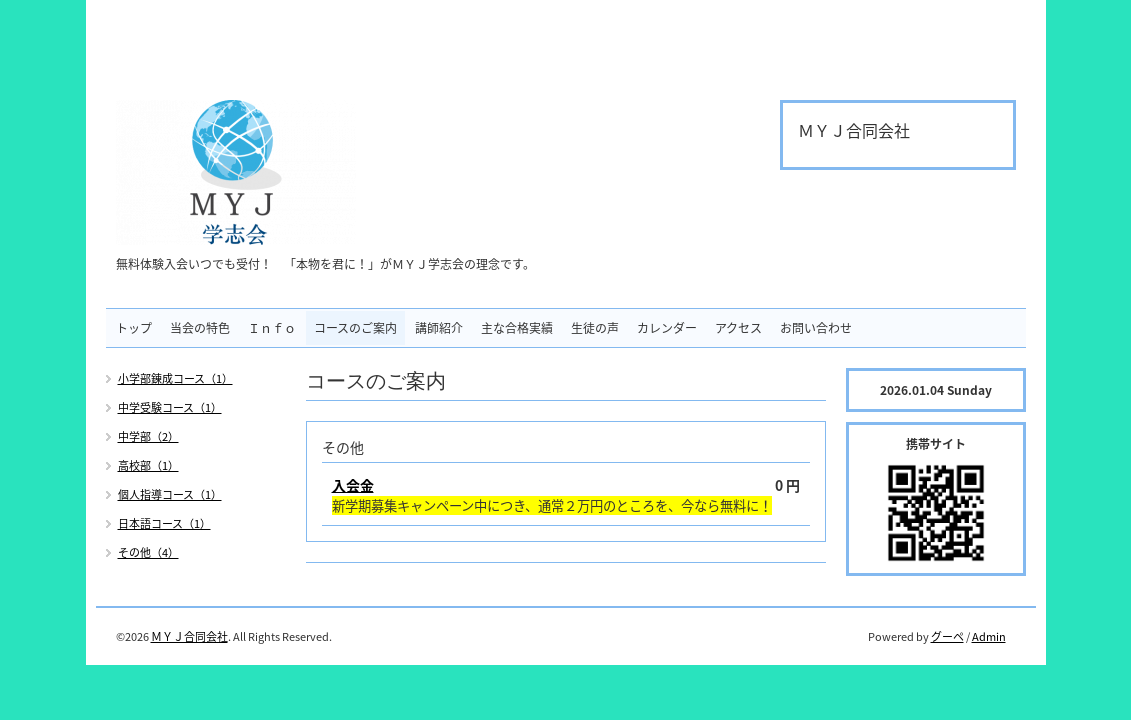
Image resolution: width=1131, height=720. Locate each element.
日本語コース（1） (164, 523)
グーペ (947, 636)
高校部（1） (148, 465)
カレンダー (667, 328)
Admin (989, 636)
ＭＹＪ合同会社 (189, 636)
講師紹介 (439, 328)
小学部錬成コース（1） (175, 378)
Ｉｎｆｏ (272, 328)
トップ (134, 328)
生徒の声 (595, 328)
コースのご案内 (355, 328)
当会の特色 (200, 328)
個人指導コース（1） (170, 494)
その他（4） (148, 552)
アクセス (738, 328)
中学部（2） (148, 436)
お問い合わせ (816, 328)
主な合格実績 (517, 328)
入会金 (353, 485)
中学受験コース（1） (170, 407)
